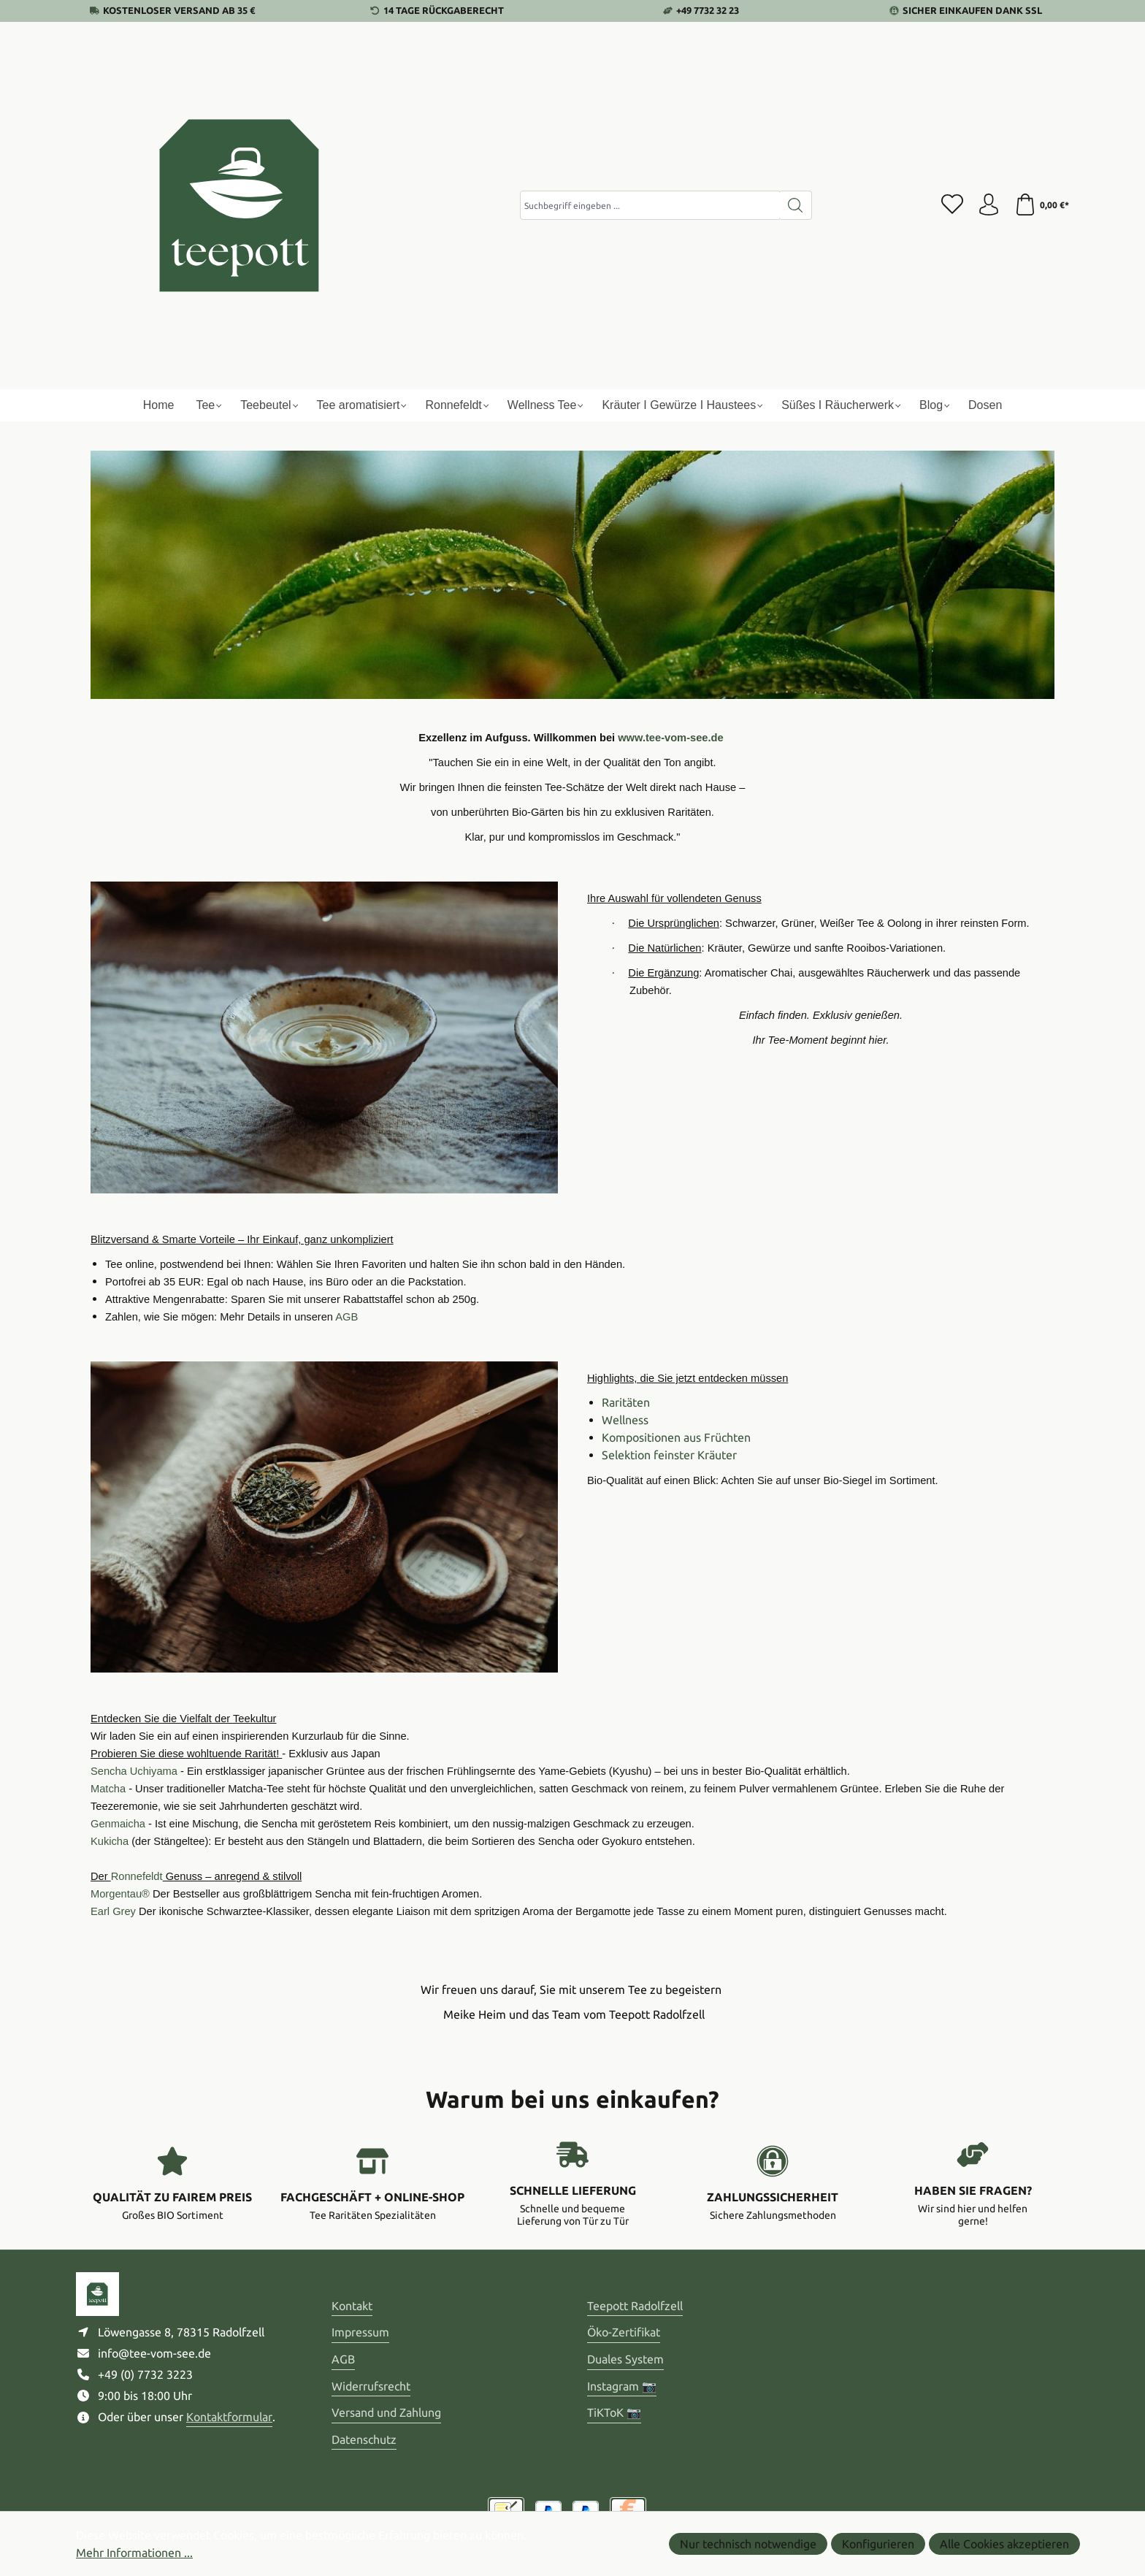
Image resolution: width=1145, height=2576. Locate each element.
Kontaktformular (229, 2416)
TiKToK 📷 (614, 2412)
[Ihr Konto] (989, 205)
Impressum (360, 2332)
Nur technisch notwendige (748, 2543)
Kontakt (352, 2305)
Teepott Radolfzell (635, 2305)
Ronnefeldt (137, 1876)
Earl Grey (113, 1911)
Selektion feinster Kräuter (669, 1454)
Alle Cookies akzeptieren (1004, 2543)
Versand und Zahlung (386, 2412)
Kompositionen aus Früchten (676, 1437)
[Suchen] (795, 205)
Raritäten (626, 1402)
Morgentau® (120, 1894)
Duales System (625, 2359)
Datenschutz (364, 2439)
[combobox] (650, 205)
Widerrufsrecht (371, 2386)
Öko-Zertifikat (623, 2332)
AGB (343, 2359)
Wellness (625, 1419)
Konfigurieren (878, 2543)
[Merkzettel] (952, 205)
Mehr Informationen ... (134, 2552)
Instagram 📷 (621, 2386)
